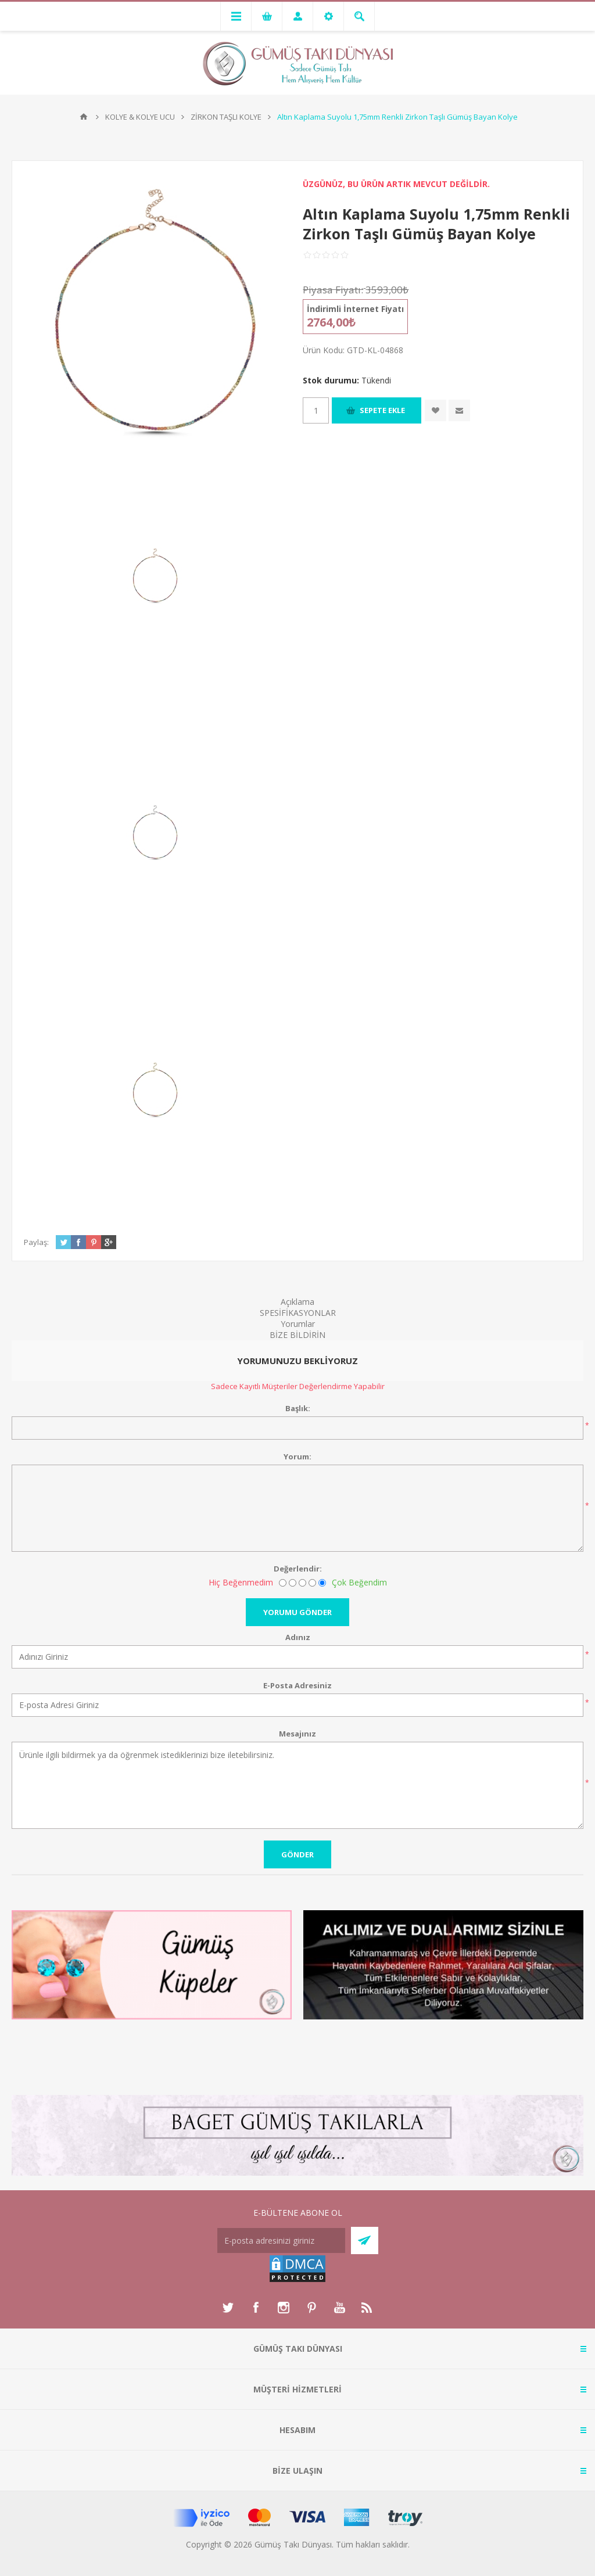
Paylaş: (36, 1242)
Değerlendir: (298, 1568)
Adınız (297, 1637)
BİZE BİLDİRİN (297, 1334)
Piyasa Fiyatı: (333, 289)
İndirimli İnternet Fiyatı (355, 308)
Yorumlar (298, 1323)
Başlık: (297, 1408)
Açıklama (297, 1301)
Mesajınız (297, 1733)
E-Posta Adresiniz (297, 1685)
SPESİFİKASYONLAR (298, 1312)
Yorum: (297, 1456)
